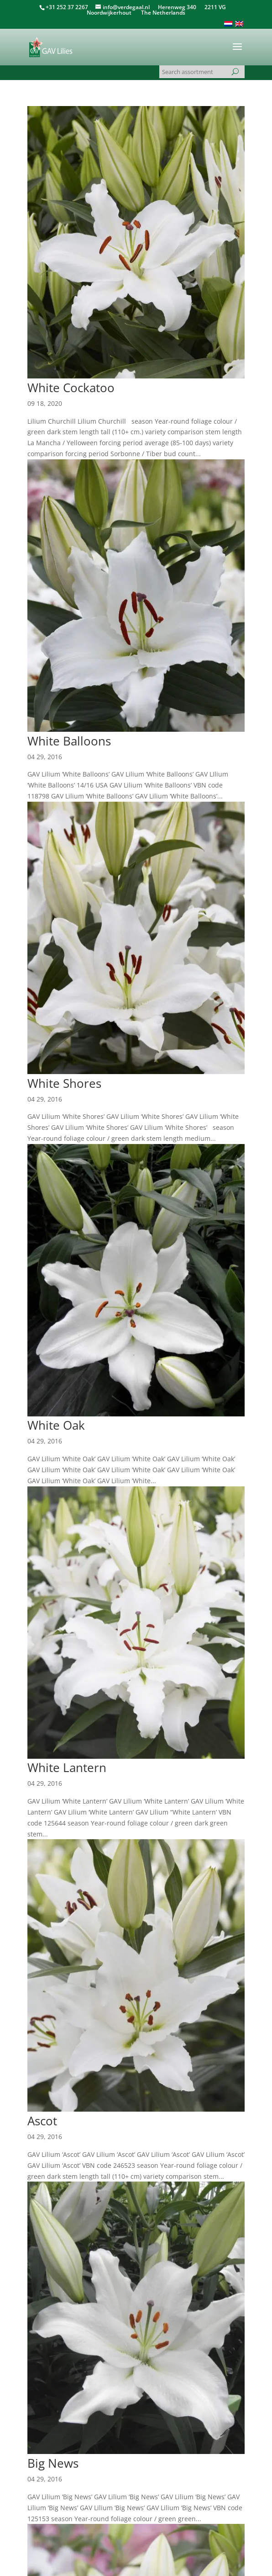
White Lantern (66, 1767)
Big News (52, 2463)
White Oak (56, 1425)
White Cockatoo (71, 387)
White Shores (64, 1083)
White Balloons (69, 741)
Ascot (42, 2121)
